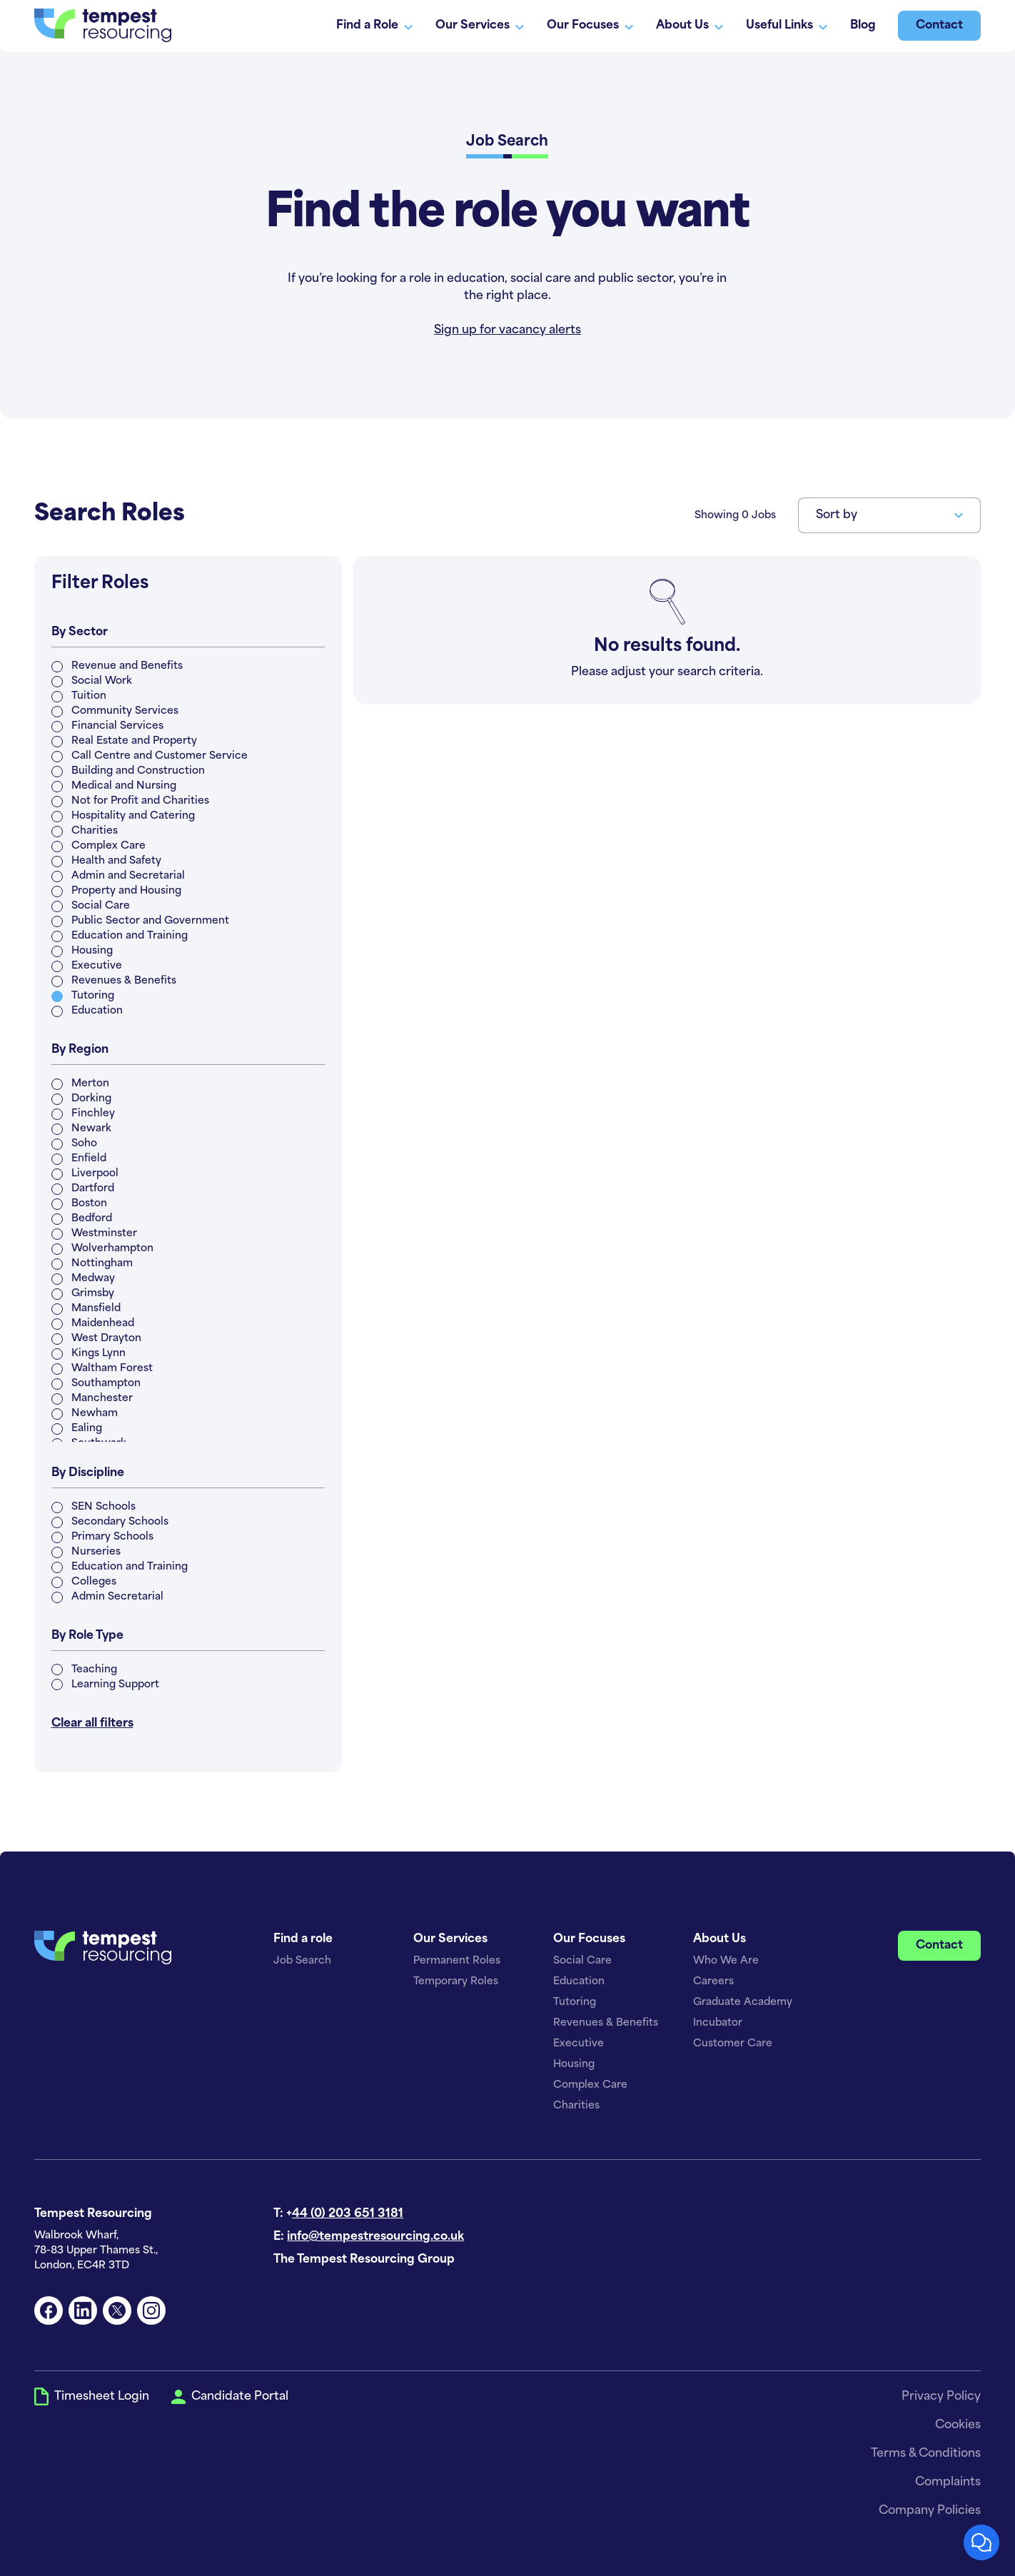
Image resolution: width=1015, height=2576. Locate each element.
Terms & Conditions (926, 2454)
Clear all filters (92, 1723)
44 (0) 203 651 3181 (347, 2214)
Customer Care (732, 2044)
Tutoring (574, 2002)
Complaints (948, 2482)
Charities (576, 2106)
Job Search (302, 1961)
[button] (889, 515)
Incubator (717, 2023)
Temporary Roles (455, 1981)
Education (579, 1981)
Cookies (958, 2425)
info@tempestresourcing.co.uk (375, 2237)
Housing (574, 2064)
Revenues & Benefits (605, 2023)
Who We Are (726, 1961)
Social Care (582, 1961)
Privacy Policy (941, 2397)
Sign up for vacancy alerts (507, 330)
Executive (578, 2044)
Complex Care (590, 2085)
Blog (863, 25)
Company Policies (930, 2511)
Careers (713, 1981)
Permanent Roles (456, 1961)
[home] (102, 25)
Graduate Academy (742, 2002)
